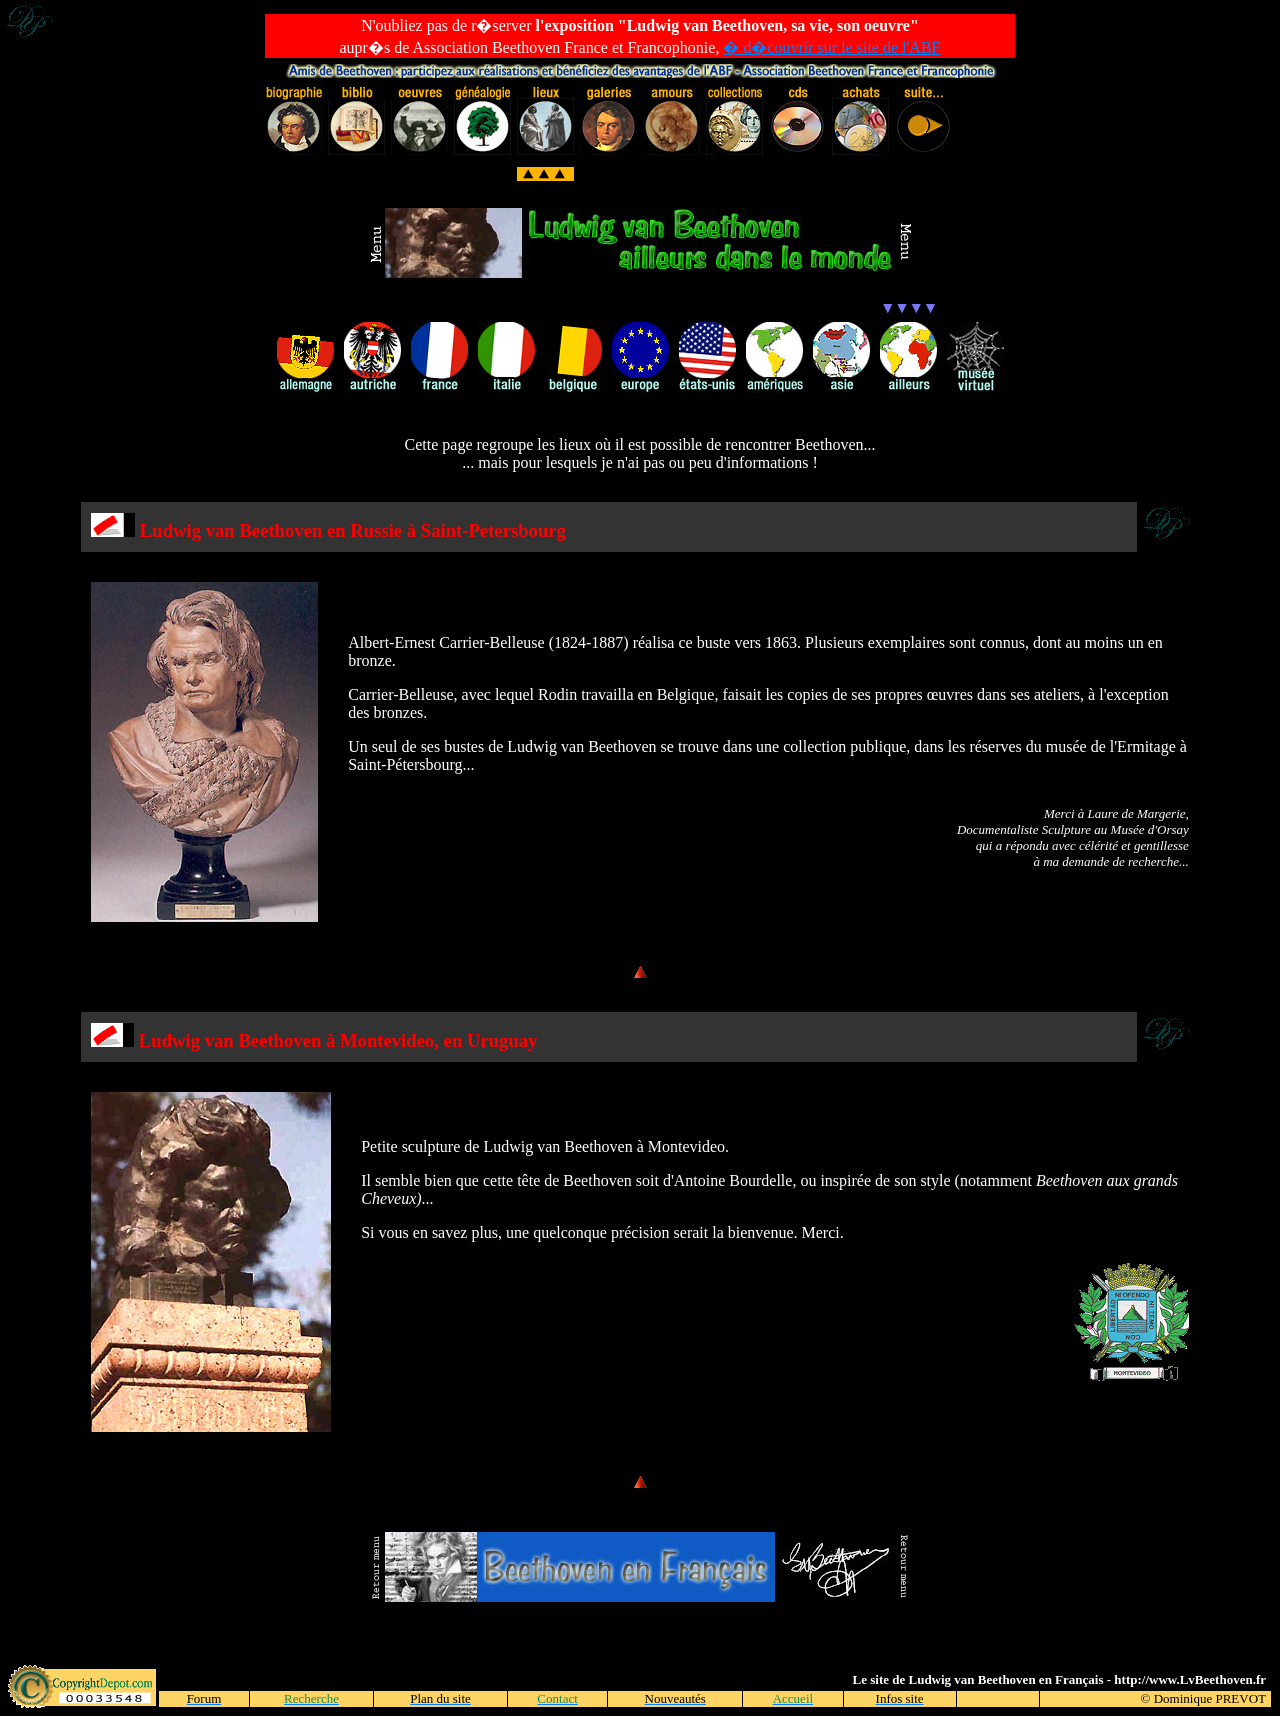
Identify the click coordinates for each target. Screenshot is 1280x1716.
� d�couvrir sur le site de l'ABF (831, 47)
